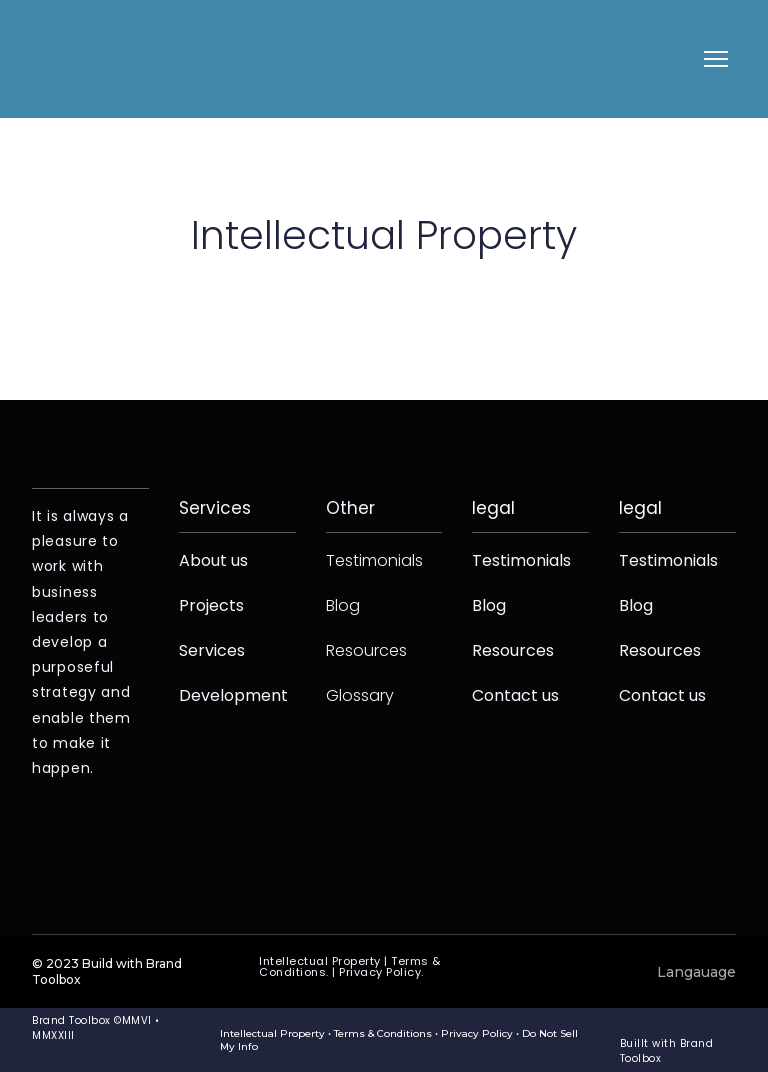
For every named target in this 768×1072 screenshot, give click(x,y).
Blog (343, 605)
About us (213, 560)
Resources (366, 650)
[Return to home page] (74, 59)
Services (212, 650)
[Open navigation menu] (716, 59)
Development (233, 695)
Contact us (515, 695)
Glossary (360, 695)
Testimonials (374, 560)
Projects (211, 605)
